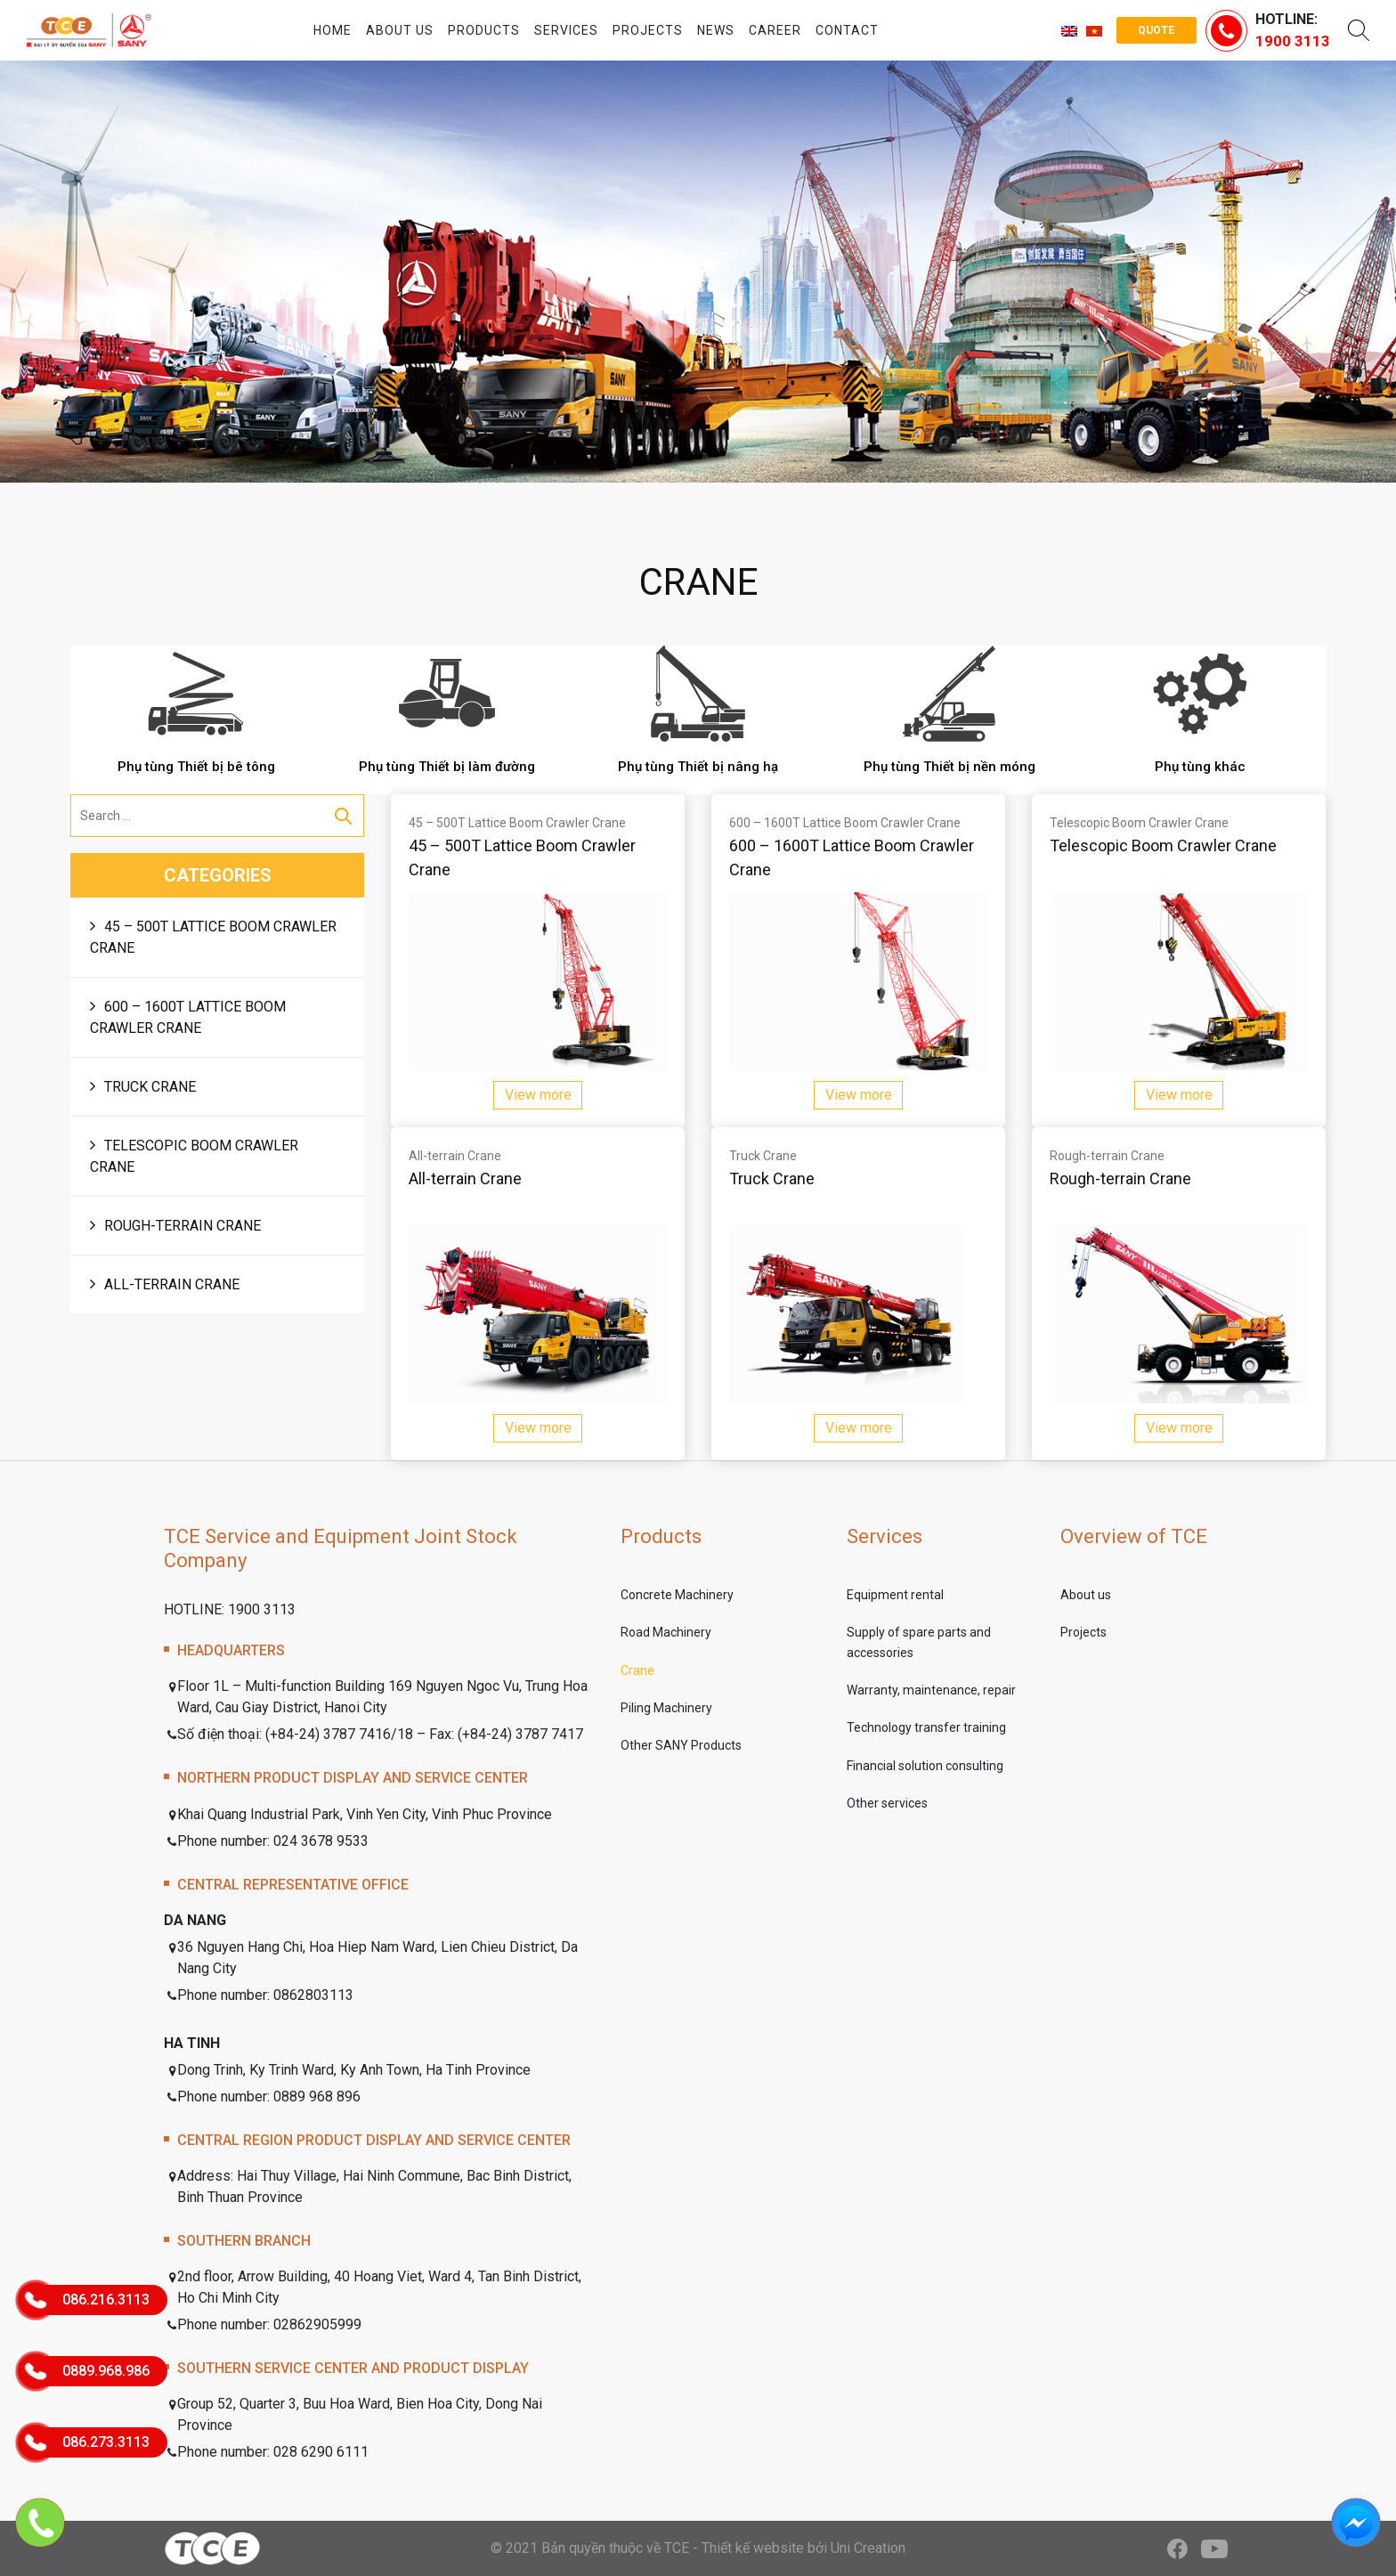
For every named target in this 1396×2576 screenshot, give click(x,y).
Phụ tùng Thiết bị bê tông (196, 767)
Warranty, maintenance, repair (931, 1690)
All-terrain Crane (171, 1284)
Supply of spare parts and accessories (919, 1642)
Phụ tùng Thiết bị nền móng (949, 767)
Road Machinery (666, 1632)
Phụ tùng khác (1200, 767)
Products (484, 30)
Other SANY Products (681, 1745)
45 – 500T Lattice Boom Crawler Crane (213, 937)
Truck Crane (150, 1086)
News (716, 30)
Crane (637, 1670)
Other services (887, 1803)
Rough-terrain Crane (182, 1225)
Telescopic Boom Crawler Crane (194, 1156)
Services (566, 30)
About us (400, 30)
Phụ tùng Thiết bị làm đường (447, 767)
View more (538, 1094)
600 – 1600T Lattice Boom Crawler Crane (188, 1017)
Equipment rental (895, 1595)
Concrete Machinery (677, 1595)
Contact (847, 30)
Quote (1156, 30)
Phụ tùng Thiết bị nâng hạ (698, 767)
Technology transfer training (926, 1727)
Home (332, 30)
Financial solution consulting (925, 1766)
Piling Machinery (666, 1708)
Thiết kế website (753, 2547)
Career (775, 30)
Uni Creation (868, 2547)
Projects (648, 30)
